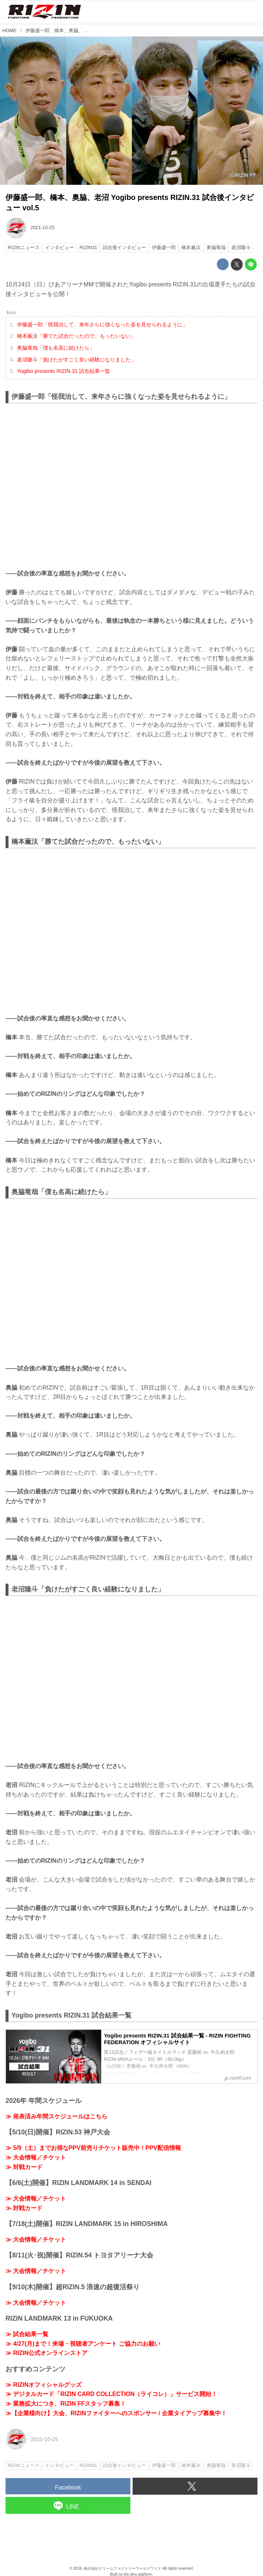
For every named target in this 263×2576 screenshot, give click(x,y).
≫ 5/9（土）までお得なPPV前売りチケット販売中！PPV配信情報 (93, 2148)
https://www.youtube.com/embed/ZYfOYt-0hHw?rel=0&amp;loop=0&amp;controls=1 (131, 1281)
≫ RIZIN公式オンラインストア (47, 2353)
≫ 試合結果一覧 (27, 2334)
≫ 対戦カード (24, 2167)
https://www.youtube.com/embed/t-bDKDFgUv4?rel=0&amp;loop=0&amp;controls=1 (131, 931)
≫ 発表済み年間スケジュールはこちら (56, 2116)
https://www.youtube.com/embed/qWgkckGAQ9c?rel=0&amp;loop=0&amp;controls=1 (131, 1679)
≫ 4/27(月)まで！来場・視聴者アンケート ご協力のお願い (83, 2344)
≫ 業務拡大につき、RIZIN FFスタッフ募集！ (66, 2403)
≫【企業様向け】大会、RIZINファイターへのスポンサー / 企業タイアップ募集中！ (116, 2413)
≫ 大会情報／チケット (36, 2157)
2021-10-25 (42, 227)
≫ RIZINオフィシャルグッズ (44, 2385)
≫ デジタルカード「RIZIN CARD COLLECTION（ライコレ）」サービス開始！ (111, 2394)
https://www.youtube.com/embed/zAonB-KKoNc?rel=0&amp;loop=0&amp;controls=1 (131, 486)
